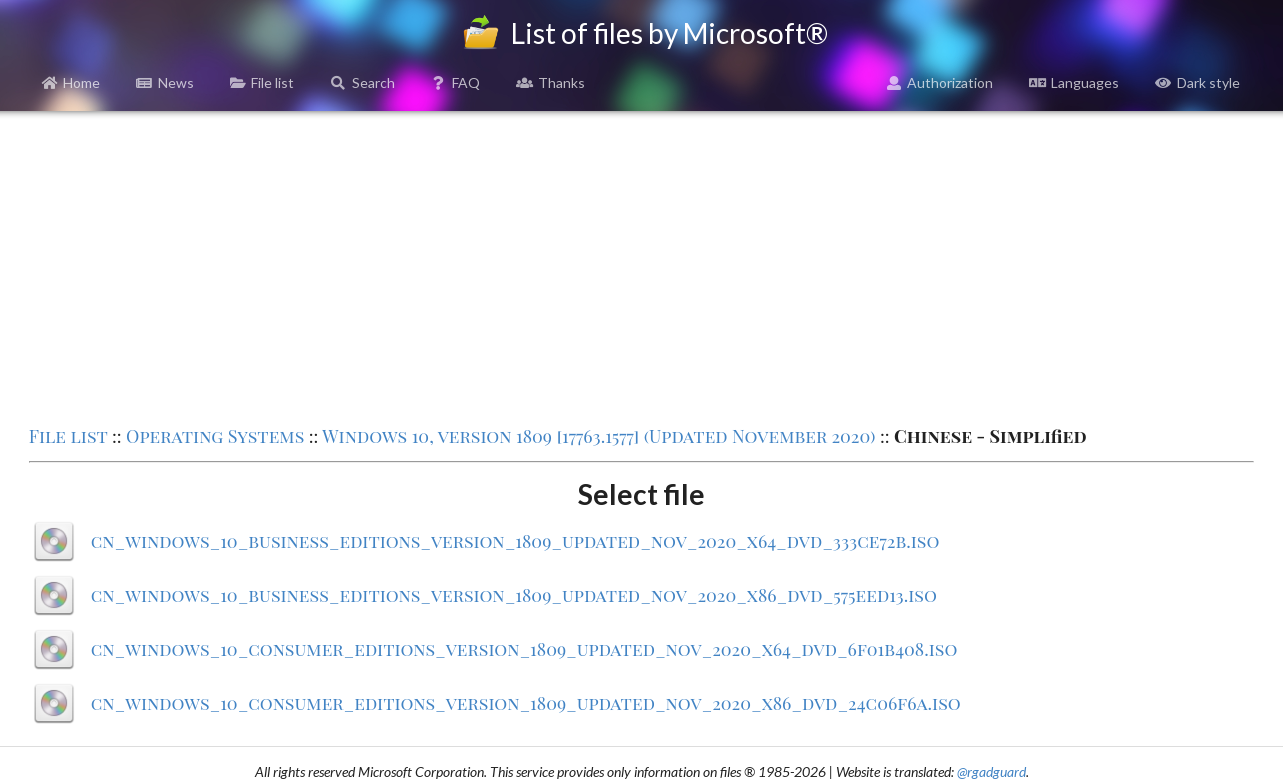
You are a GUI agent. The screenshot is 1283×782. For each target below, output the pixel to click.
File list (262, 82)
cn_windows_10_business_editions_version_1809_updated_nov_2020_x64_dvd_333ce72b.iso (515, 541)
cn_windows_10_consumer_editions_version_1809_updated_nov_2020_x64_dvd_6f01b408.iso (524, 649)
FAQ (456, 82)
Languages (1074, 82)
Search (362, 82)
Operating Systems (215, 436)
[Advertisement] (641, 266)
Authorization (940, 82)
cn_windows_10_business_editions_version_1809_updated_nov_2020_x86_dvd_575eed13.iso (514, 595)
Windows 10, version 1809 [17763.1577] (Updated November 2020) (598, 436)
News (165, 82)
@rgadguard (991, 771)
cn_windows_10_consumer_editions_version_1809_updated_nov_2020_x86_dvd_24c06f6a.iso (526, 703)
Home (71, 82)
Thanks (550, 82)
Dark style (1197, 82)
